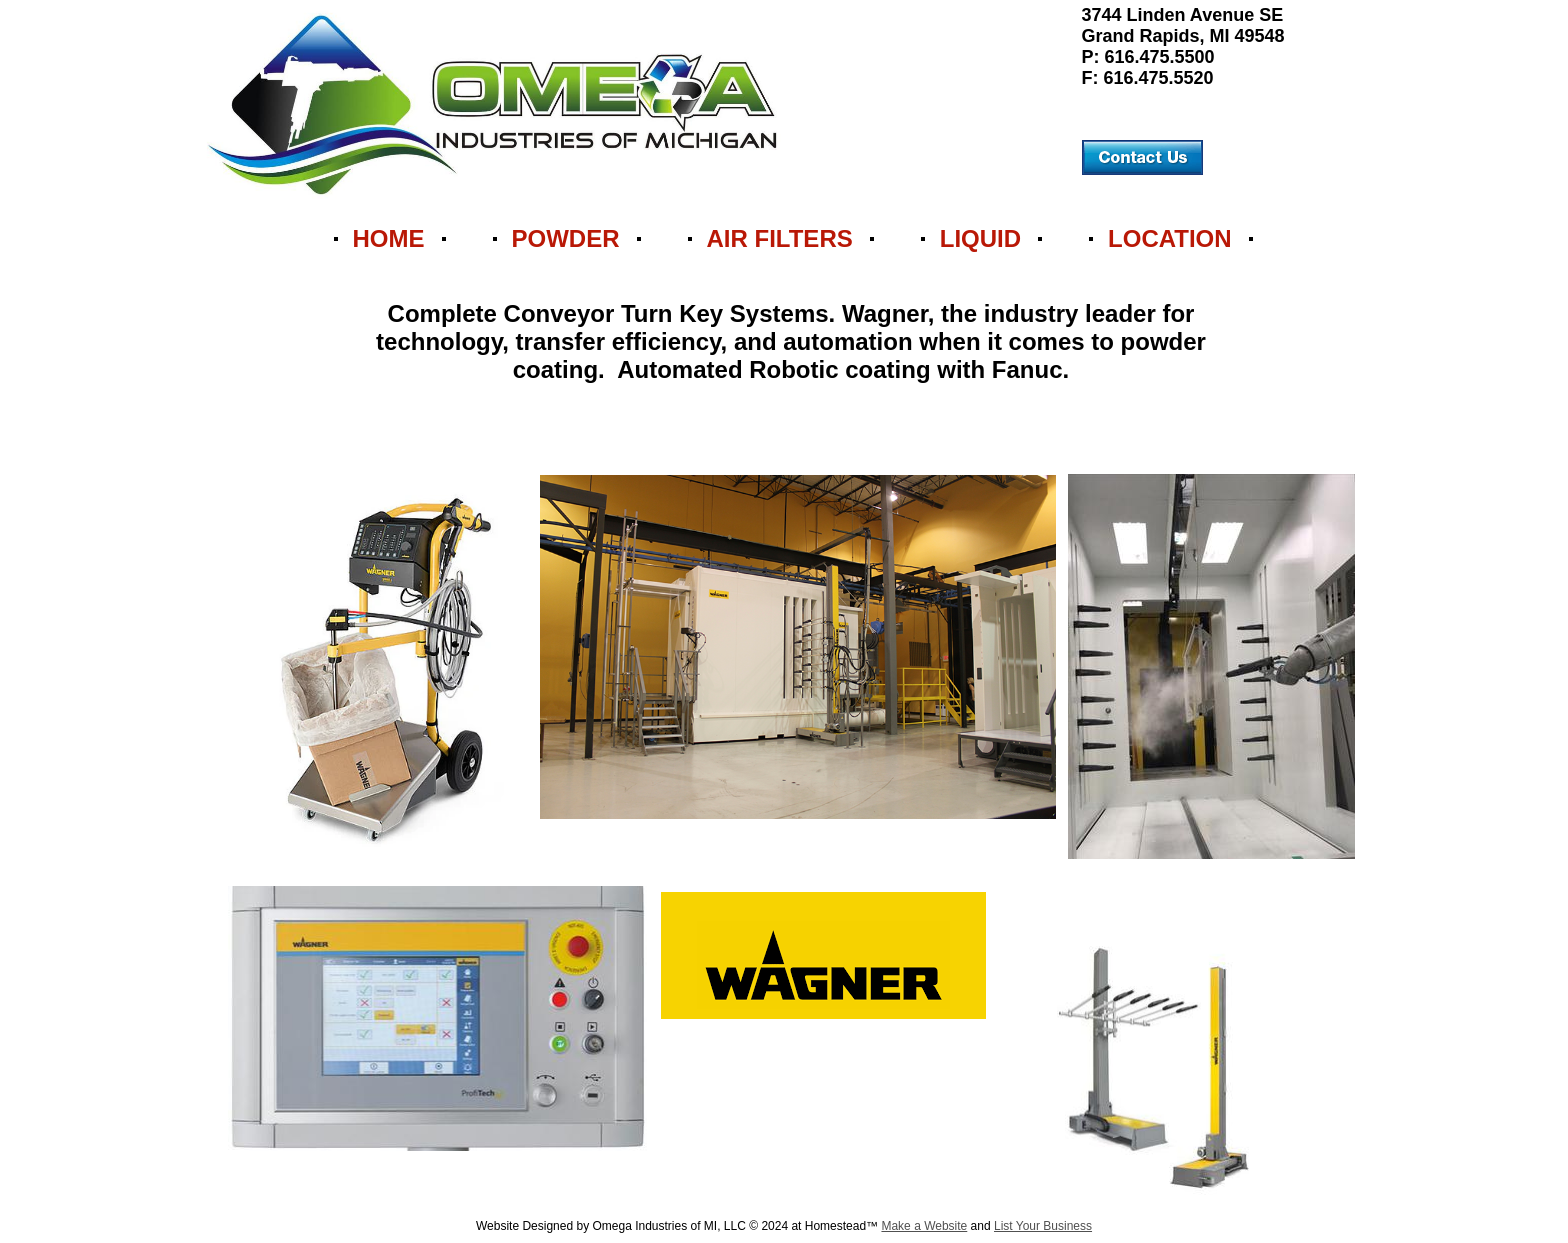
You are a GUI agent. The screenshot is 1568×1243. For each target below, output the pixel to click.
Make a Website (924, 1226)
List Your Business (1043, 1226)
